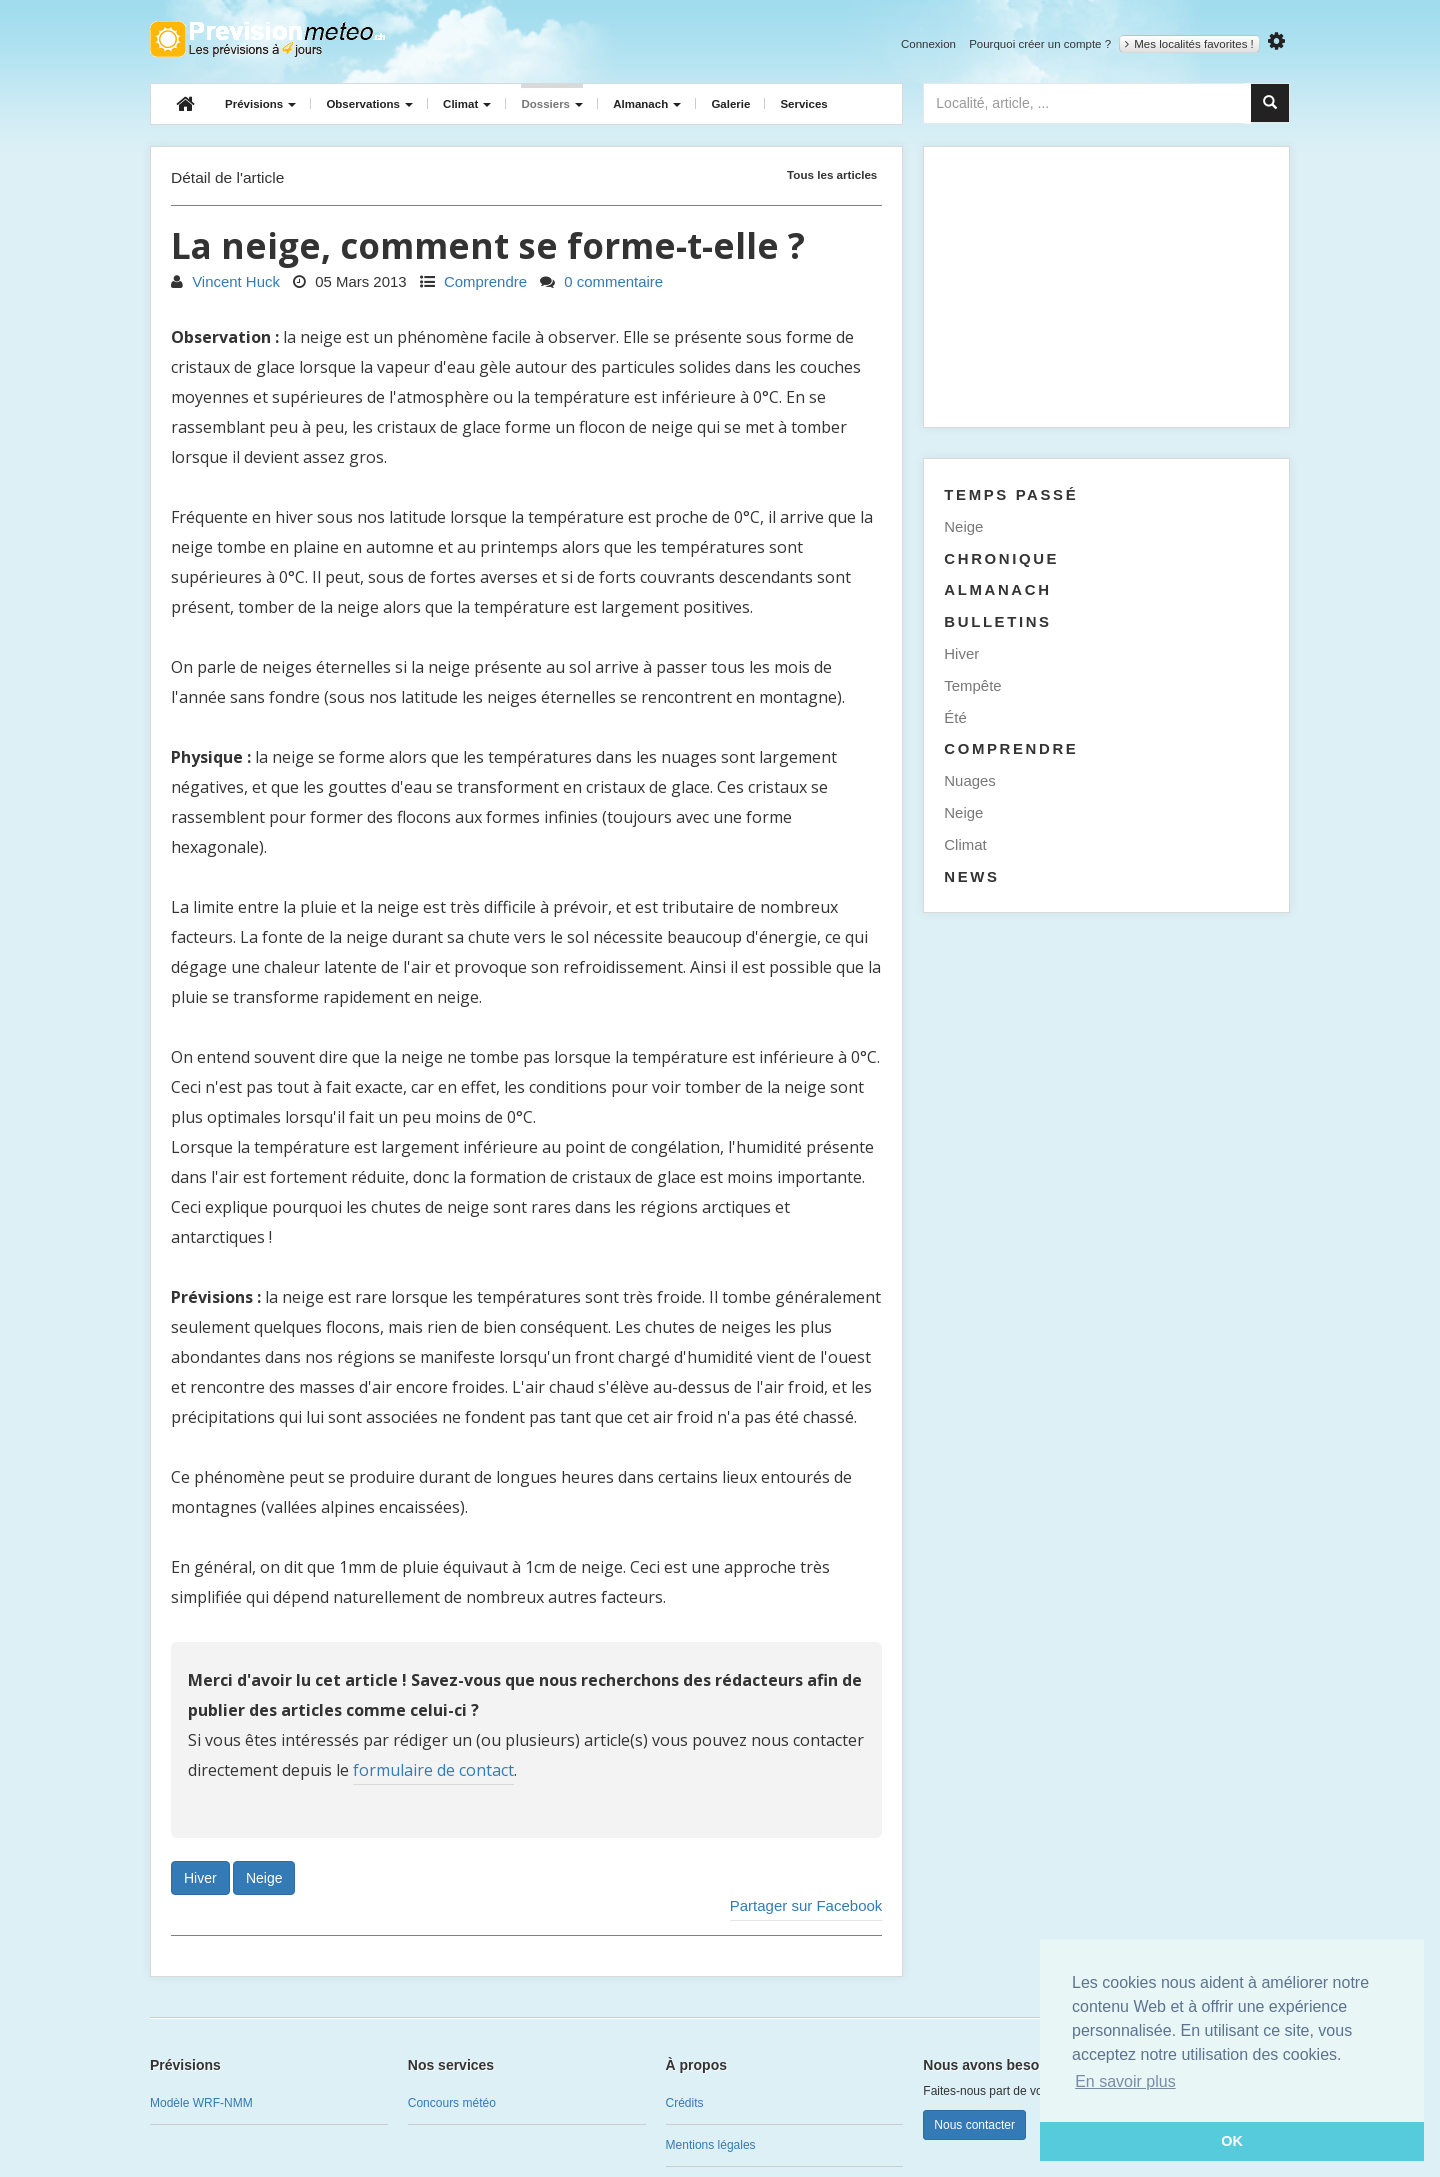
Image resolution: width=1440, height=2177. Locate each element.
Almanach (647, 104)
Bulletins (997, 621)
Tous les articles (832, 174)
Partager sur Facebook (806, 1905)
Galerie (730, 104)
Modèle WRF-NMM (201, 2103)
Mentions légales (711, 2145)
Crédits (685, 2103)
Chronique (1001, 558)
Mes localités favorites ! (1189, 44)
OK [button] (1232, 2141)
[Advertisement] (1106, 287)
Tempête (972, 685)
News (971, 876)
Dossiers (552, 104)
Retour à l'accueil (267, 39)
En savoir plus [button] (1125, 2081)
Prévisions (260, 104)
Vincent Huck (225, 281)
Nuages (970, 780)
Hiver (200, 1878)
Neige (264, 1878)
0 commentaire (601, 281)
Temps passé (1011, 494)
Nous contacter (974, 2125)
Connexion (928, 44)
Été (955, 717)
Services (803, 104)
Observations (369, 104)
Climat (467, 104)
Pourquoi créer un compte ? (1040, 44)
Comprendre (473, 281)
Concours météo (452, 2103)
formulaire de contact (433, 1770)
